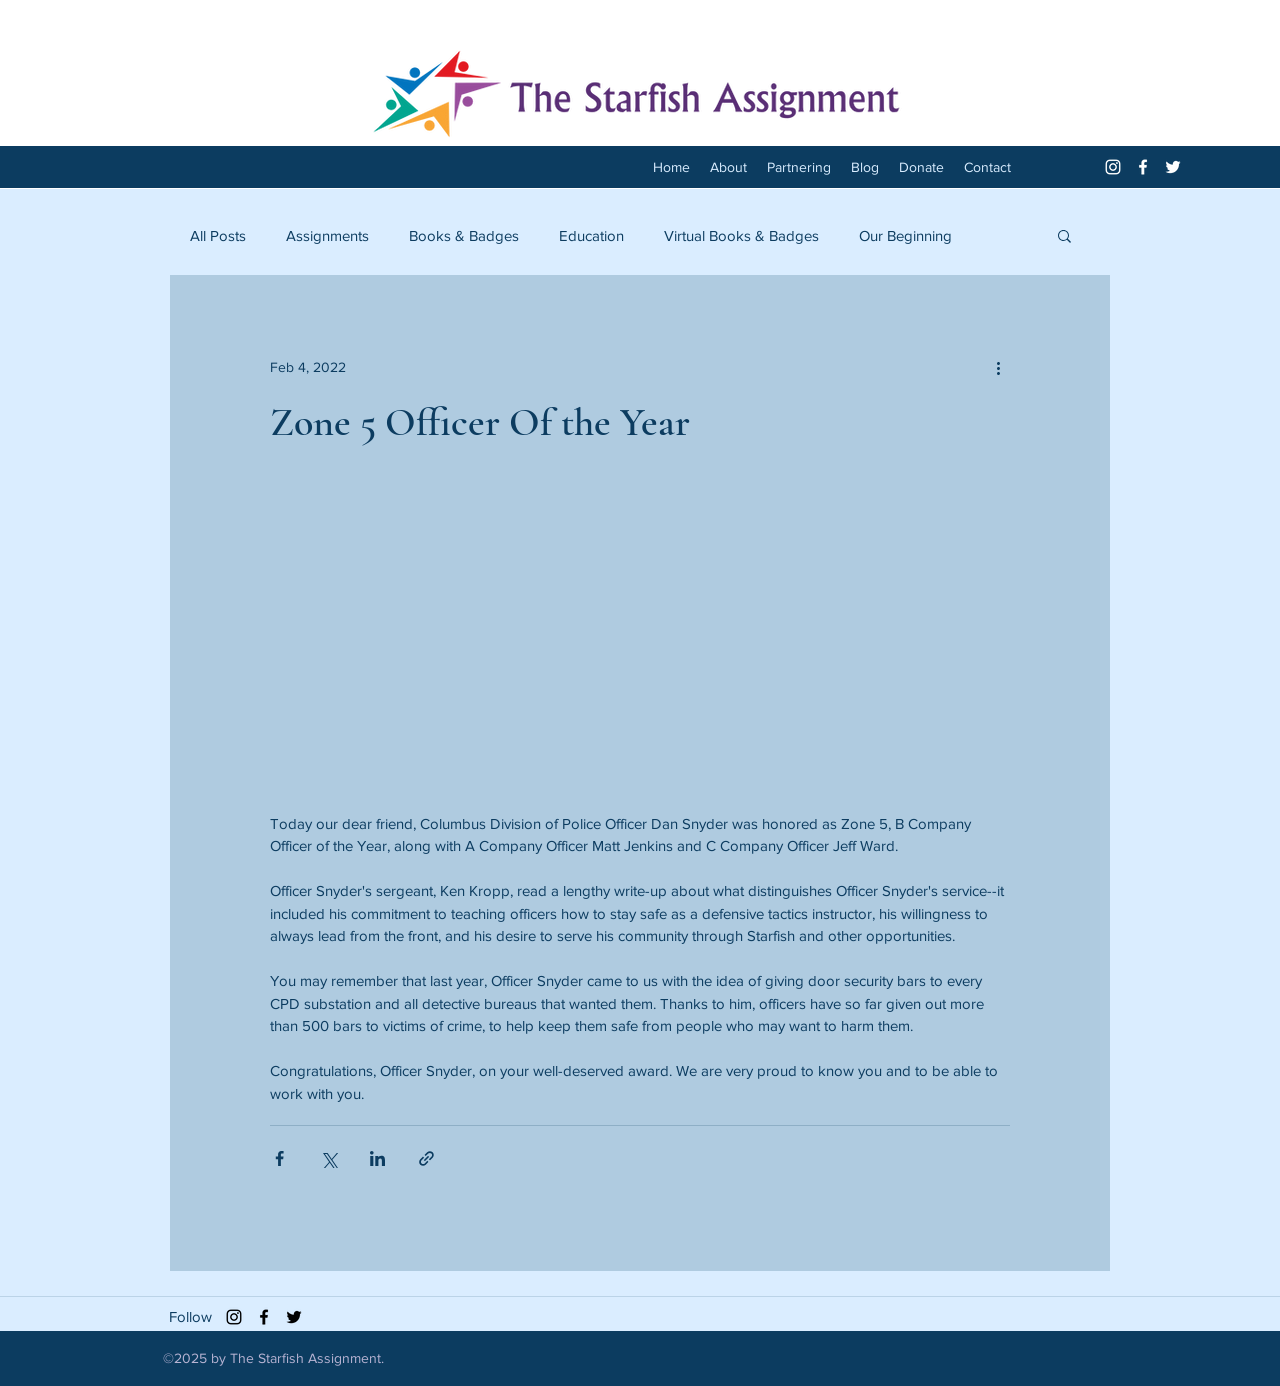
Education (591, 235)
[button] (1064, 235)
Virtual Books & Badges (741, 235)
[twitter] (1173, 167)
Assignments (327, 235)
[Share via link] (426, 1158)
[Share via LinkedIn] (377, 1158)
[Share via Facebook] (279, 1158)
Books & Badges (464, 235)
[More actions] (998, 367)
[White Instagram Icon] (1113, 167)
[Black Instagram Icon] (234, 1317)
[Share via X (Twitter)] (328, 1158)
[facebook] (1143, 167)
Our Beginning (905, 235)
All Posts (218, 235)
